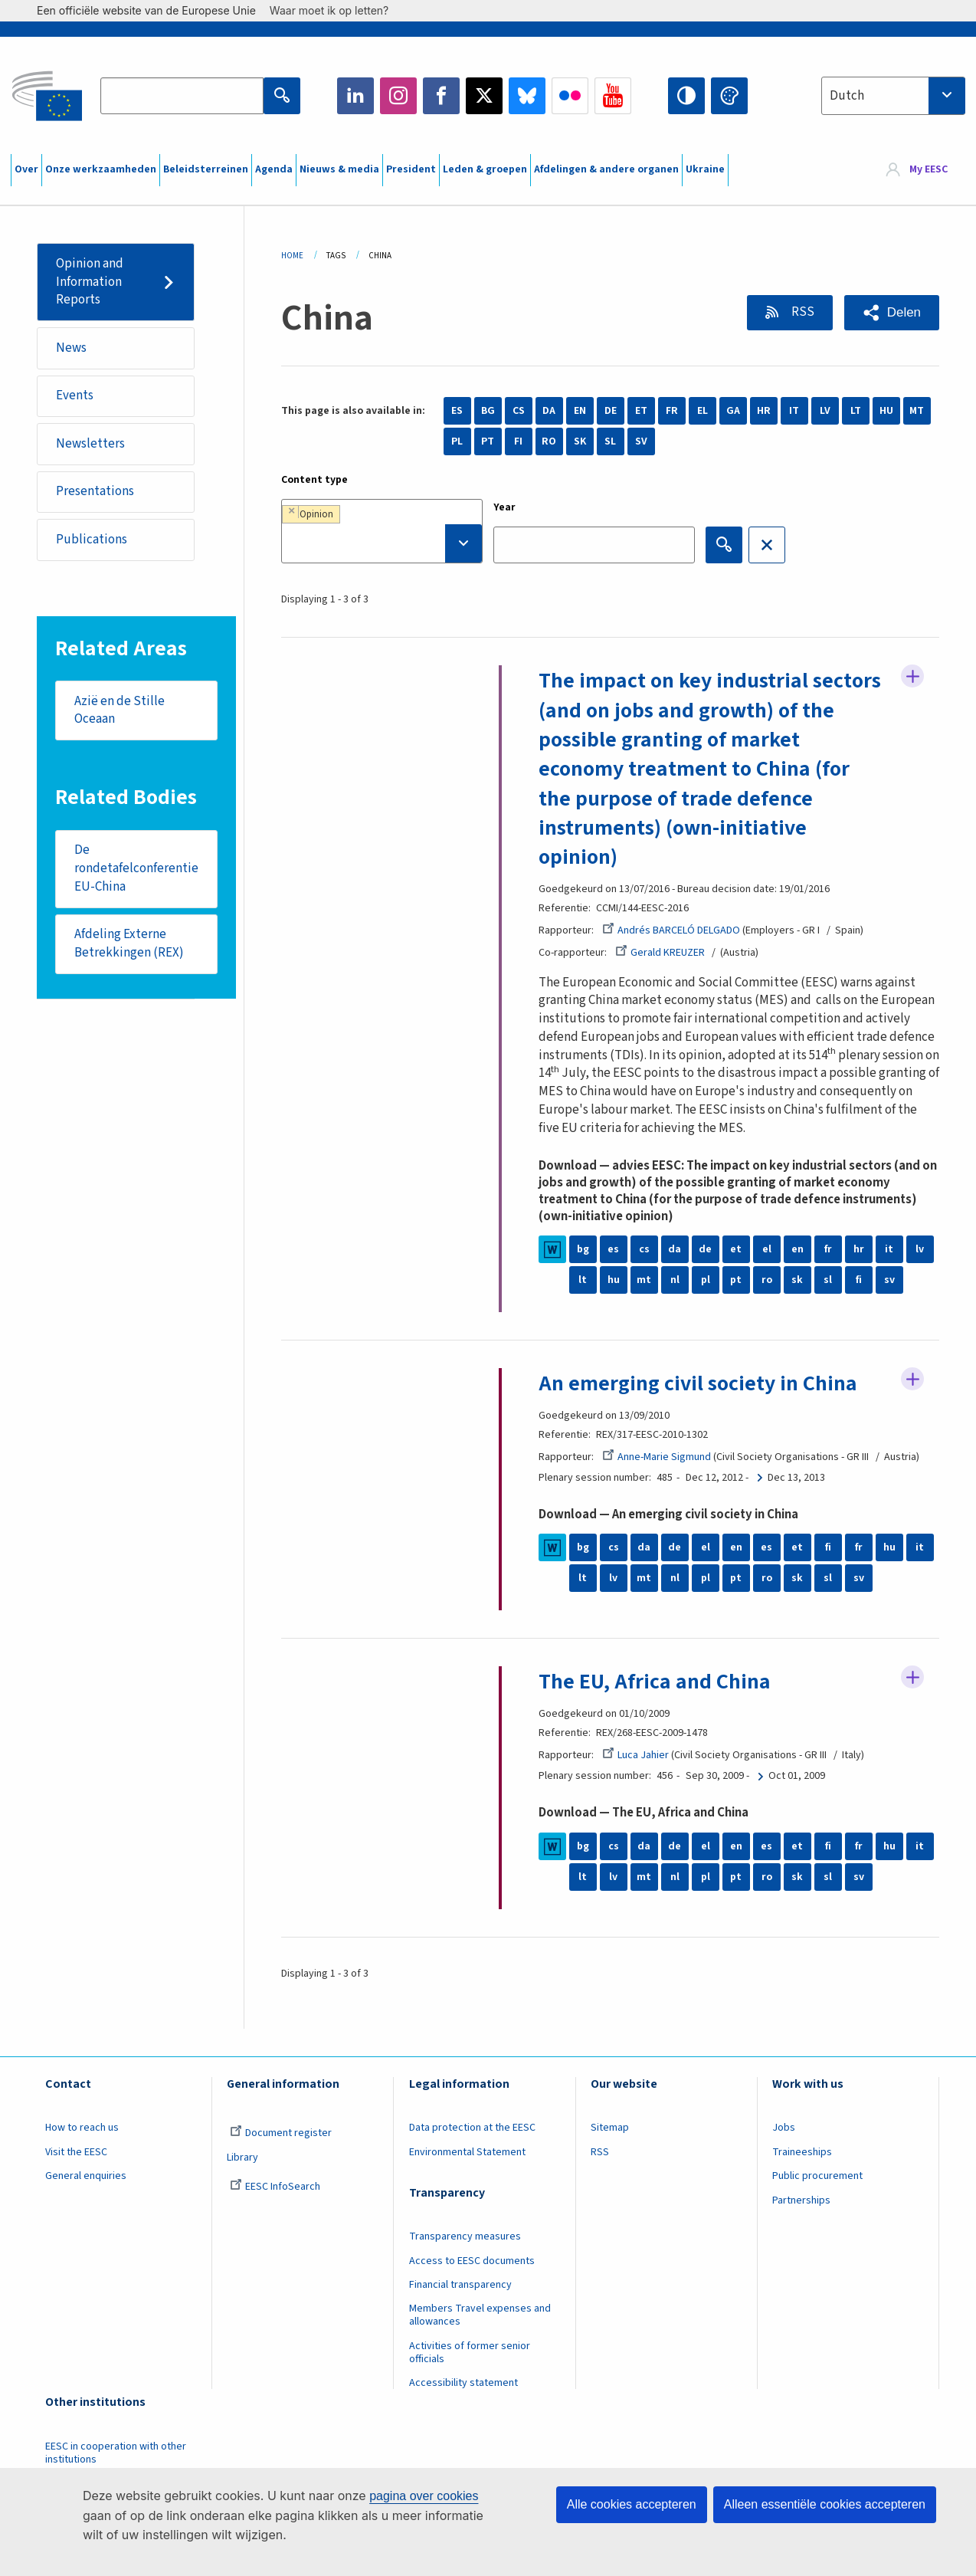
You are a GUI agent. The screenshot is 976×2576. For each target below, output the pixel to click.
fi (859, 1280)
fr (828, 1249)
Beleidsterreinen (205, 169)
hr (858, 1249)
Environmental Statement (467, 2152)
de (705, 1249)
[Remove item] (291, 511)
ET (641, 410)
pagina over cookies (423, 2495)
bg (583, 1249)
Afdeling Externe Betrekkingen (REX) (129, 943)
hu (614, 1280)
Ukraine (705, 169)
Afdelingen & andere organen (606, 169)
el (766, 1249)
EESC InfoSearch (275, 2186)
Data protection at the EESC (472, 2127)
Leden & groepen (485, 169)
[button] (891, 313)
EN (580, 410)
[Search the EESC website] (181, 95)
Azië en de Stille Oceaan (119, 710)
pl (705, 1280)
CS (519, 410)
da (674, 1249)
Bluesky (527, 95)
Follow (912, 676)
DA (548, 410)
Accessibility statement (463, 2383)
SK (580, 441)
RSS (801, 312)
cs (644, 1249)
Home (292, 255)
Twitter (484, 95)
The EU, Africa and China (655, 1681)
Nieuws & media (339, 169)
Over (26, 169)
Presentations (95, 491)
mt (644, 1280)
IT (794, 410)
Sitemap (610, 2127)
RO (549, 441)
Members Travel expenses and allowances (480, 2315)
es (613, 1249)
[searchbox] (382, 543)
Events (74, 395)
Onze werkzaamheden (100, 169)
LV (825, 410)
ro (766, 1280)
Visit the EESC (76, 2152)
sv (889, 1280)
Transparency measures (465, 2236)
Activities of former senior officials (469, 2352)
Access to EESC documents (472, 2261)
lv (919, 1249)
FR (672, 410)
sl (828, 1280)
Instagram (398, 95)
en (797, 1249)
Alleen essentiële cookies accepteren (824, 2504)
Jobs (783, 2127)
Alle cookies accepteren (631, 2504)
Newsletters (90, 444)
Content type (314, 479)
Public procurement (817, 2176)
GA (733, 410)
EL (702, 410)
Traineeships (802, 2152)
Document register (281, 2133)
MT (916, 410)
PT (487, 441)
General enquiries (85, 2176)
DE (610, 410)
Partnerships (801, 2200)
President (411, 169)
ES (457, 410)
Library (242, 2157)
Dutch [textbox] (847, 96)
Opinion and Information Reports (89, 281)
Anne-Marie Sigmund (656, 1457)
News (71, 348)
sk (797, 1280)
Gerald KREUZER (660, 952)
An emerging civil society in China (698, 1383)
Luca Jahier (635, 1755)
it (889, 1249)
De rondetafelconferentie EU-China (136, 868)
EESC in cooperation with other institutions (115, 2453)
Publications (91, 539)
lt (582, 1280)
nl (675, 1280)
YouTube (612, 95)
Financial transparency (460, 2284)
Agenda (274, 169)
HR (764, 410)
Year (504, 507)
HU (886, 410)
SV (641, 441)
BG (488, 410)
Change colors (729, 95)
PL (457, 441)
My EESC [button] (928, 170)
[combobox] (893, 96)
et (736, 1249)
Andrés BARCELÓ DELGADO (671, 930)
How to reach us (82, 2127)
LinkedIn (355, 95)
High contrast (686, 95)
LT (855, 410)
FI (518, 441)
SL (610, 441)
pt (736, 1280)
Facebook (441, 95)
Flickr (570, 95)
